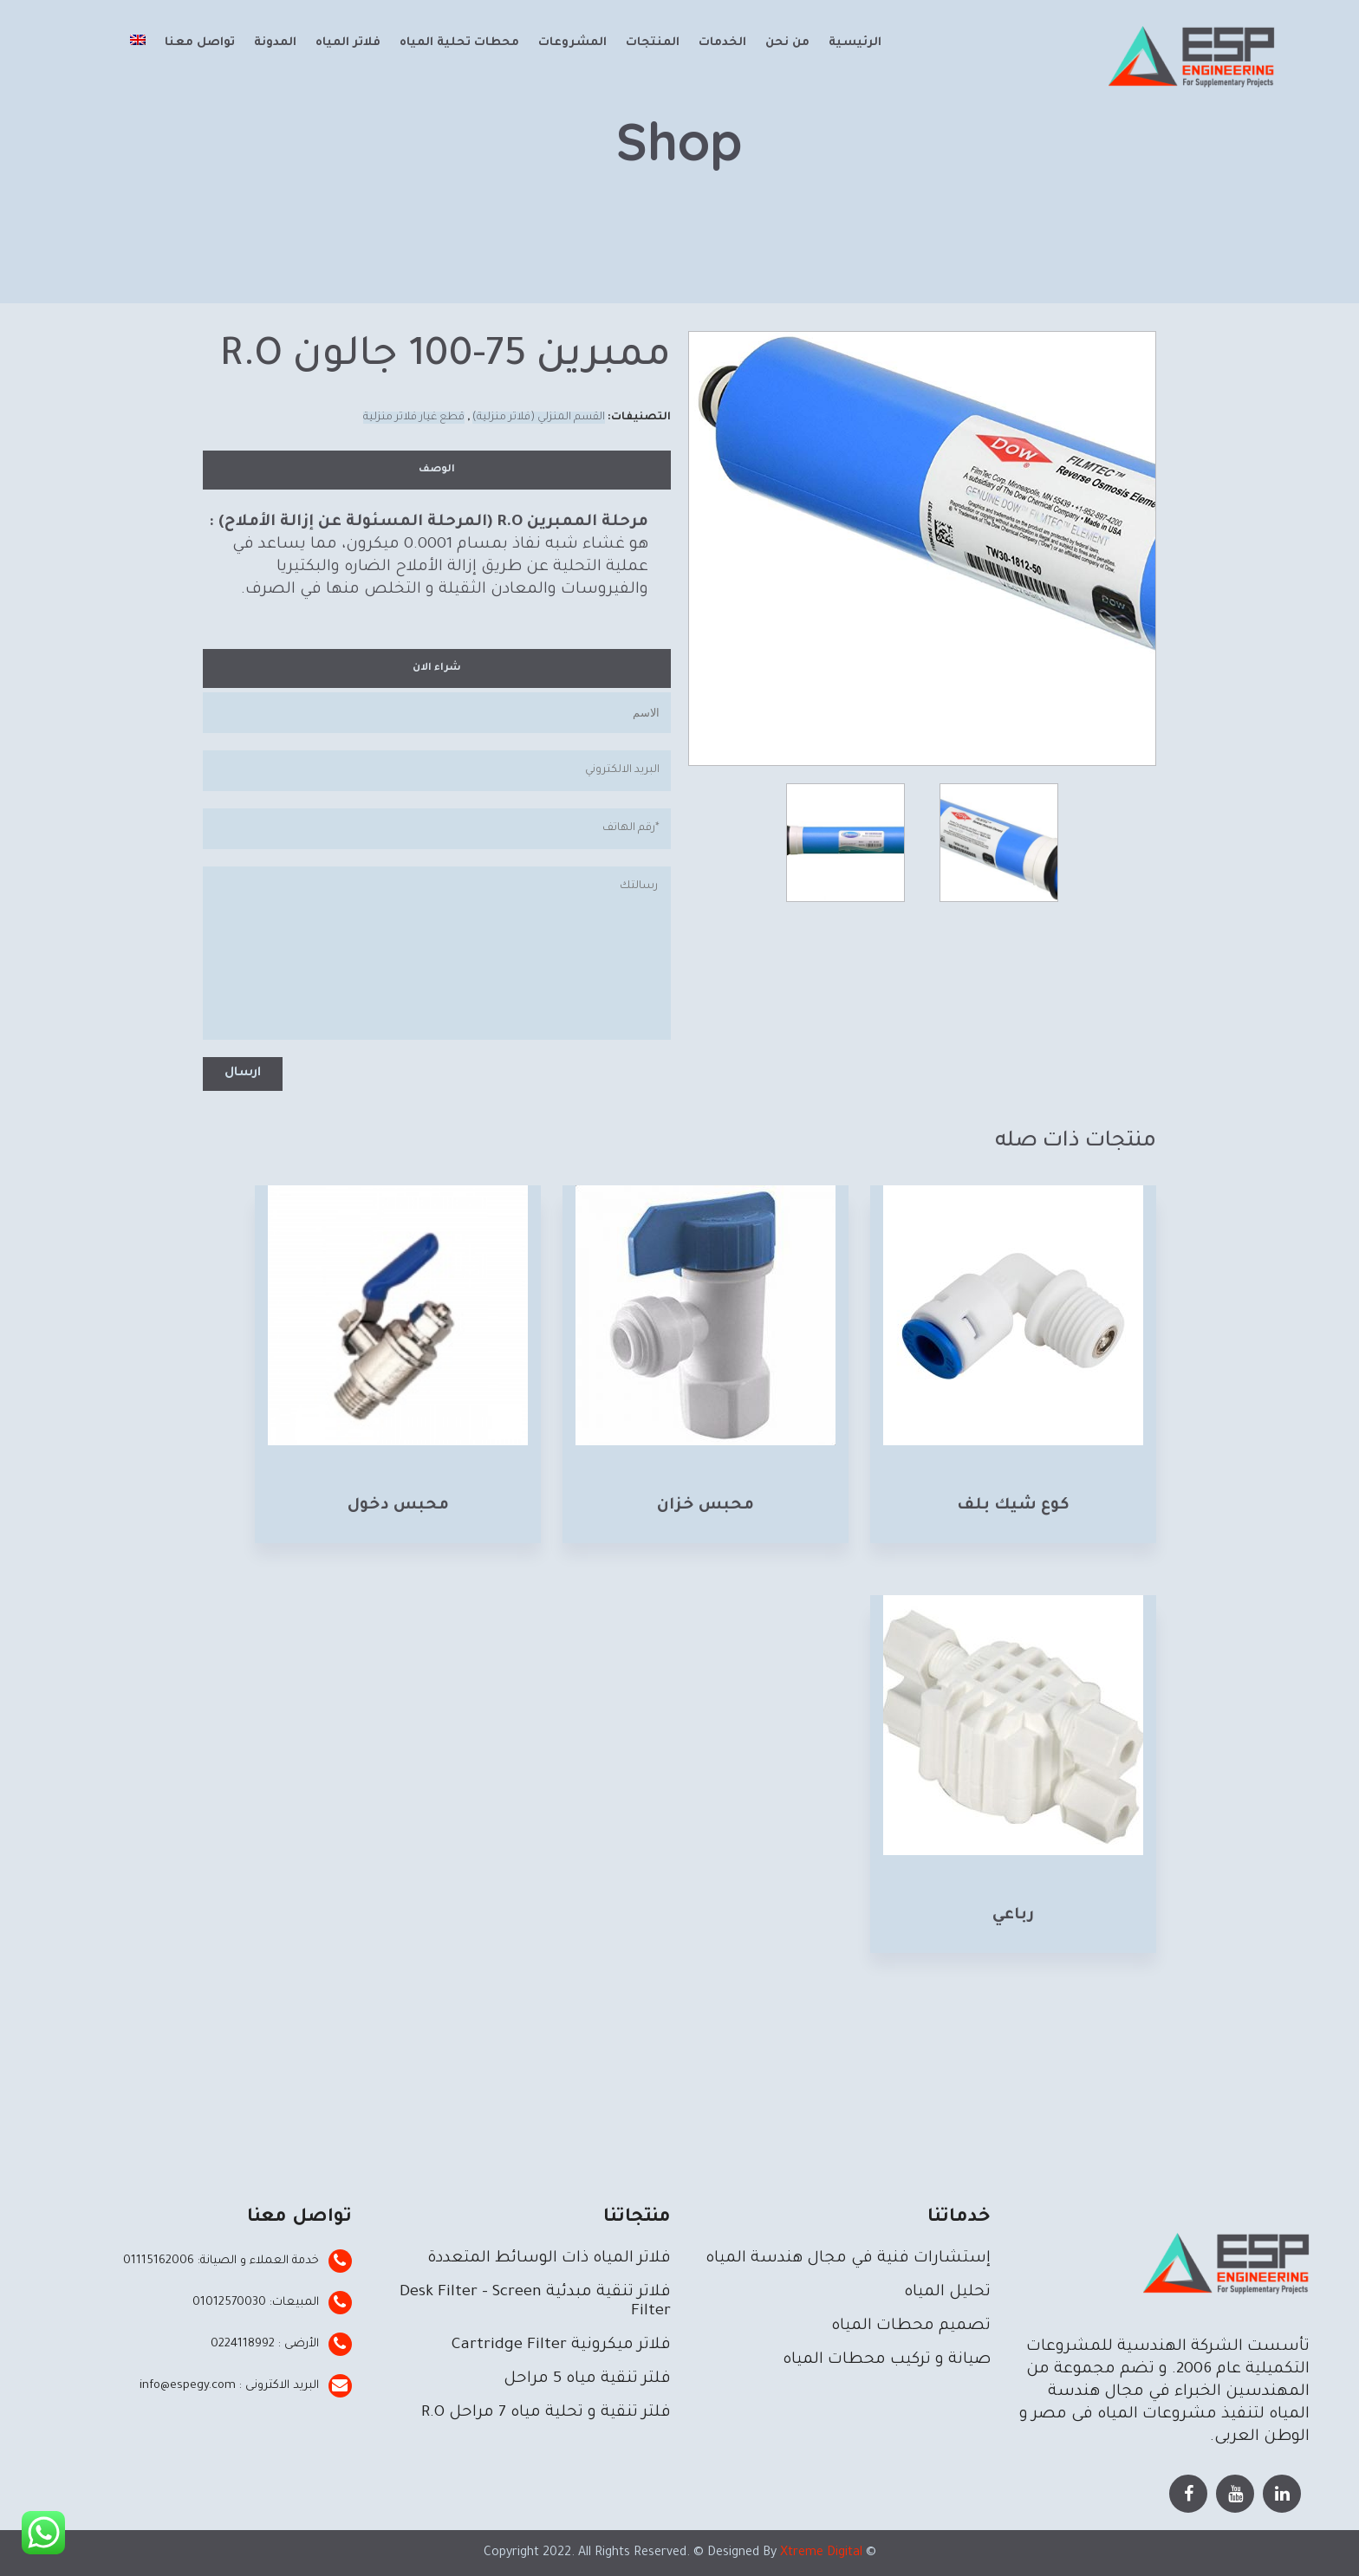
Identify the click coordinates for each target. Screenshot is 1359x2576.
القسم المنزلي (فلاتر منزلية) (538, 418)
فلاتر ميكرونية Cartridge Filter (561, 2345)
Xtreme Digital (819, 2553)
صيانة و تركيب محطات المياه (887, 2360)
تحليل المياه (947, 2292)
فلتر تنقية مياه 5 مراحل (587, 2379)
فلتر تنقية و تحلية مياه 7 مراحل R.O (546, 2413)
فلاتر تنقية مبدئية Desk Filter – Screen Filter (535, 2302)
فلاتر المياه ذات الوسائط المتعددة (549, 2259)
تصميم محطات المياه (911, 2326)
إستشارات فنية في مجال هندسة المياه (848, 2259)
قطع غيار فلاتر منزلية (414, 418)
